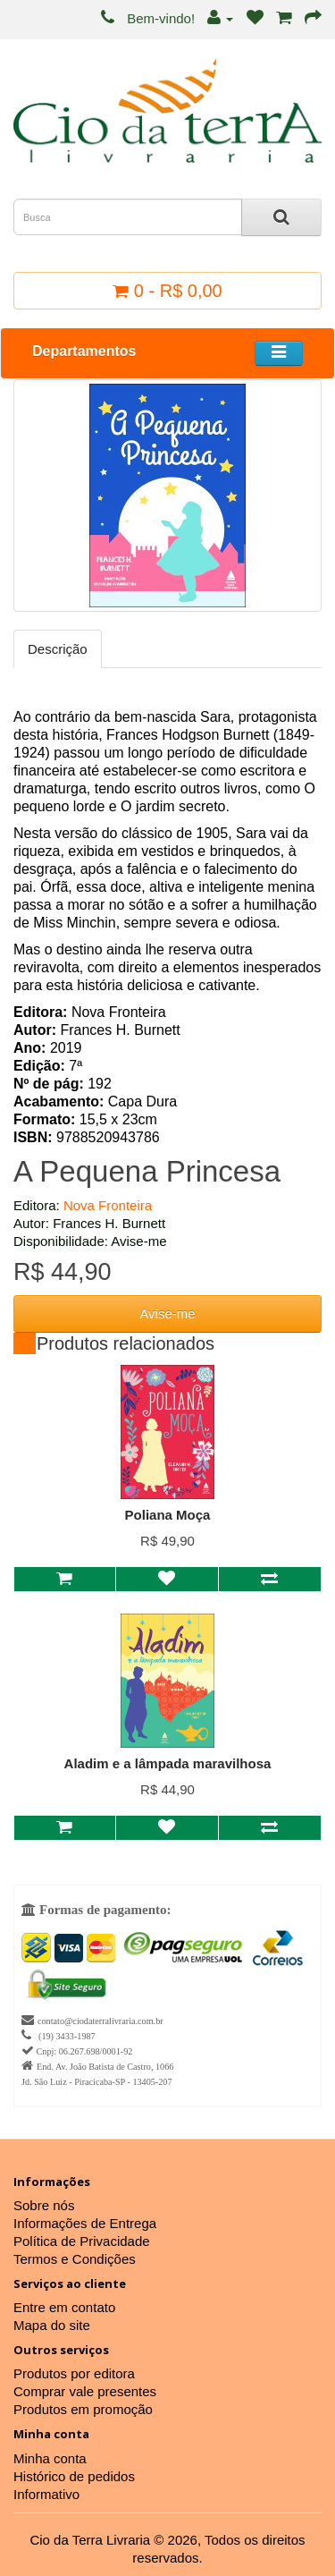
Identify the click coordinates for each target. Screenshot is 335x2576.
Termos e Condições (74, 2259)
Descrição (58, 649)
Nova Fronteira (107, 1205)
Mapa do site (51, 2325)
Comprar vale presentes (84, 2391)
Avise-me (167, 1313)
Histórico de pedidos (74, 2476)
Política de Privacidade (81, 2241)
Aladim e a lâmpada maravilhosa (168, 1763)
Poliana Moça (168, 1514)
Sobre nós (43, 2205)
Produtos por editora (74, 2373)
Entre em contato (64, 2307)
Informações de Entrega (84, 2223)
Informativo (46, 2494)
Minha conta (50, 2458)
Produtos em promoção (83, 2409)
